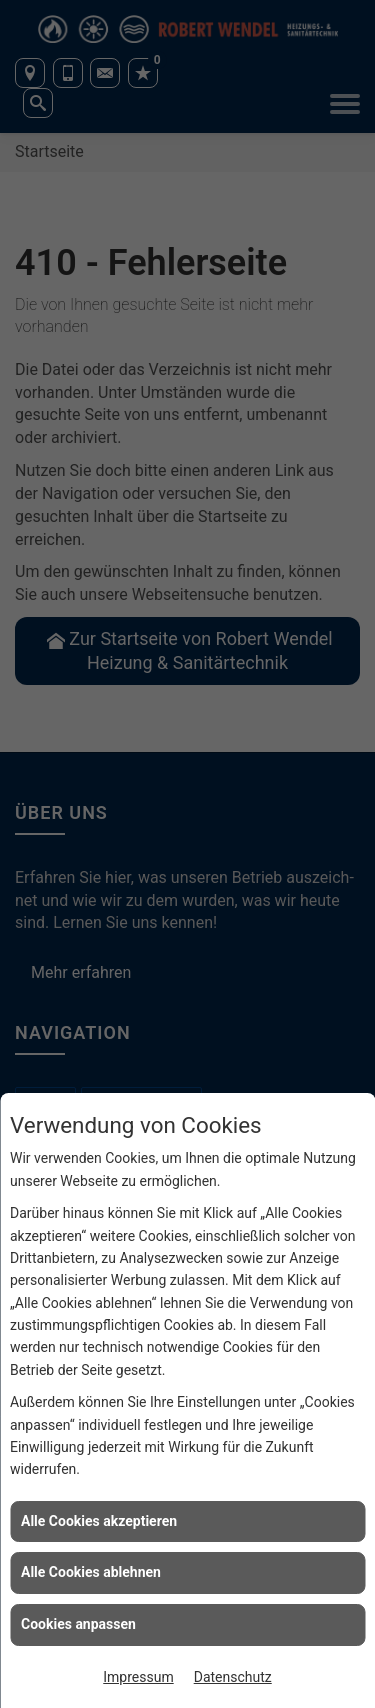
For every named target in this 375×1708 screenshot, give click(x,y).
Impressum (138, 1677)
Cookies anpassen (78, 1624)
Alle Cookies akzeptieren (99, 1521)
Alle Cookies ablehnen (91, 1572)
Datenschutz (233, 1677)
